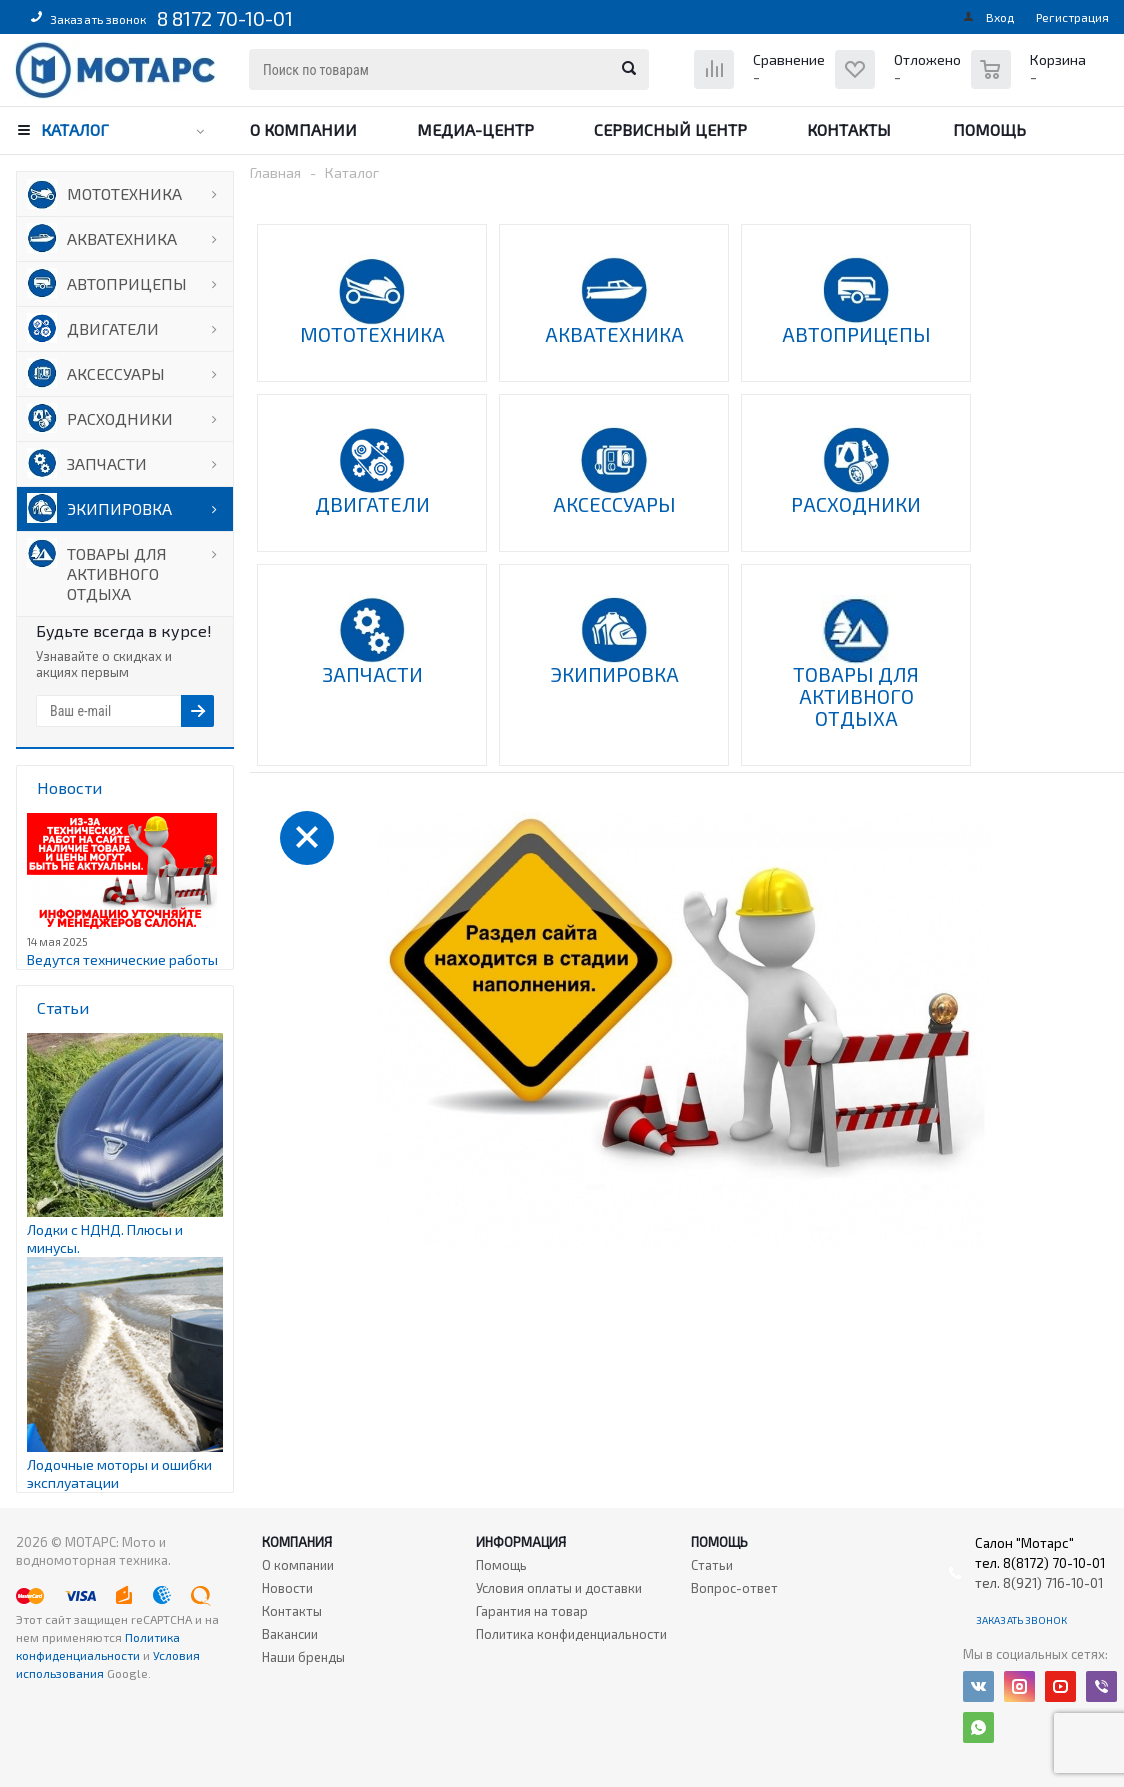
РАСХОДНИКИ (120, 418)
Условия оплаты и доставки (559, 1588)
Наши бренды (303, 1657)
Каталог (75, 129)
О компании (303, 129)
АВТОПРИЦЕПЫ (127, 283)
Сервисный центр (670, 129)
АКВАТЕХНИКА (122, 238)
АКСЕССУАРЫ (116, 373)
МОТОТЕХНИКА (124, 193)
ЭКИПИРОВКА (119, 508)
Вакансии (290, 1634)
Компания (297, 1542)
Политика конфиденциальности (571, 1634)
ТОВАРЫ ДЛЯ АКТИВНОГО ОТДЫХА (117, 573)
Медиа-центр (475, 129)
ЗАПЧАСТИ (107, 463)
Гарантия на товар (532, 1611)
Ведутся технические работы (122, 959)
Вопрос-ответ (734, 1588)
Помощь (989, 129)
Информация (521, 1542)
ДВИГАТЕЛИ (113, 328)
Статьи (712, 1565)
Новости (287, 1588)
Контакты (849, 129)
